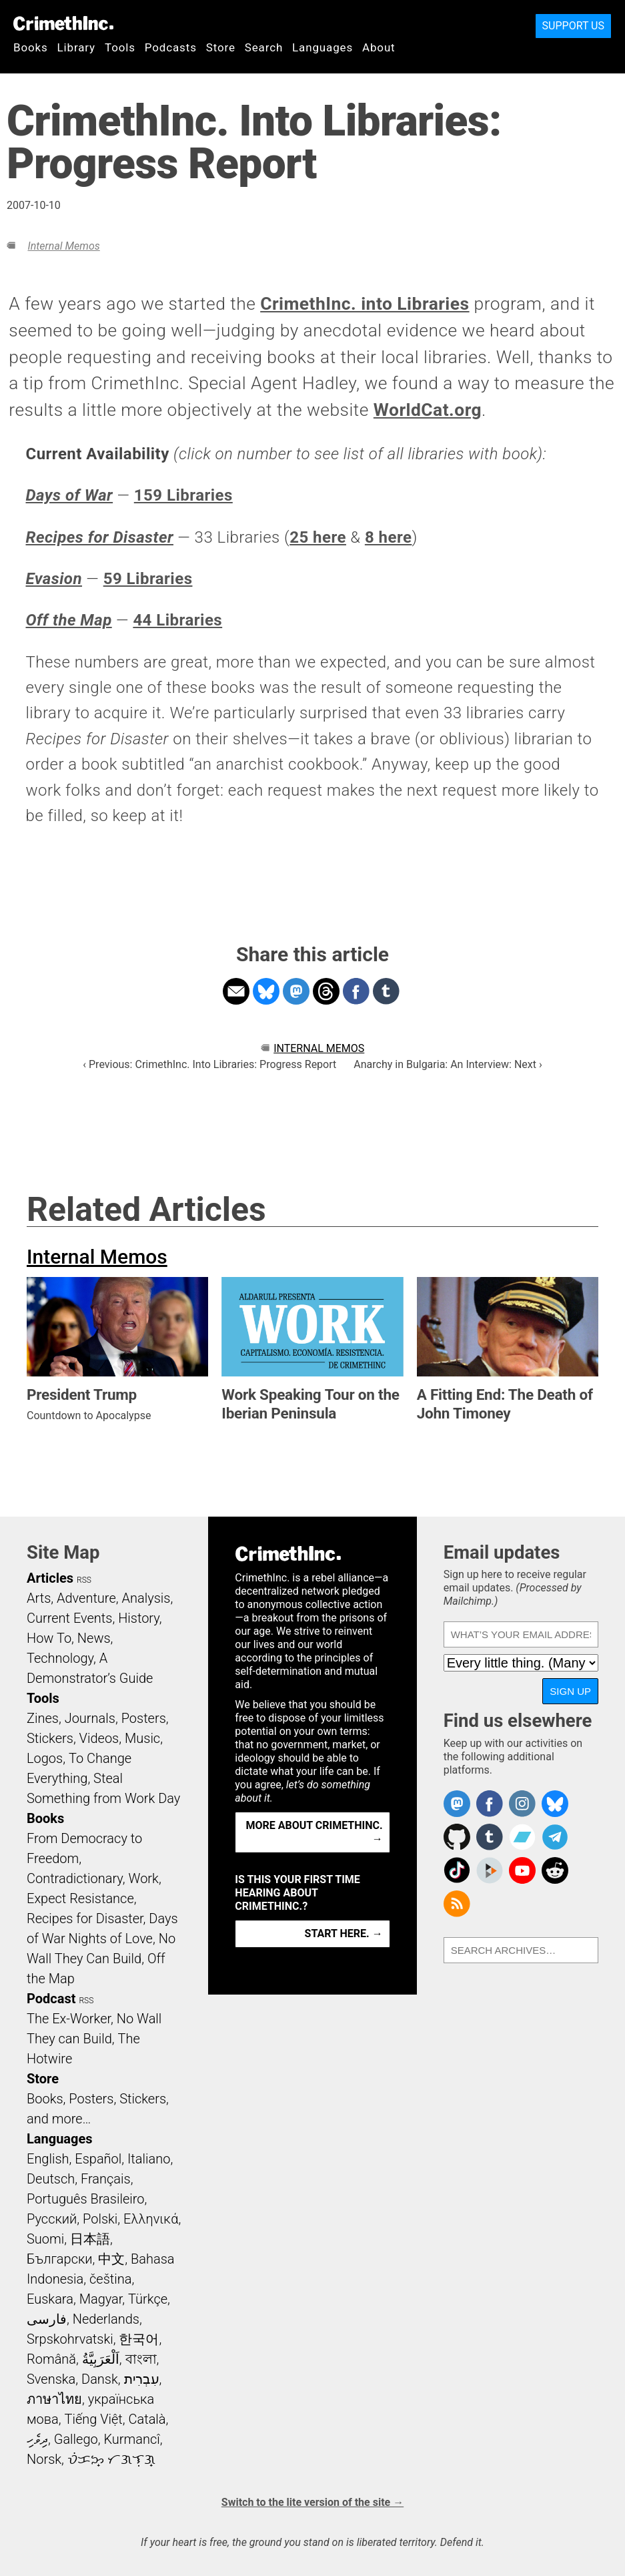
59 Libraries (148, 578)
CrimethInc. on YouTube (522, 1870)
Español (98, 2159)
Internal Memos (63, 246)
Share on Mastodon (296, 991)
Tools (120, 47)
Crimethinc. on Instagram (522, 1803)
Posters (143, 1718)
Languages (322, 47)
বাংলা (141, 2359)
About (379, 47)
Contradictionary (75, 1878)
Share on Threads (326, 991)
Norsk (44, 2459)
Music (142, 1738)
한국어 (139, 2339)
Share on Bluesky (266, 991)
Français (106, 2179)
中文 (111, 2259)
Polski (100, 2219)
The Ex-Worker (69, 2019)
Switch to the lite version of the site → (312, 2502)
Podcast (51, 1999)
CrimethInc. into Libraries (364, 304)
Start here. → (344, 1933)
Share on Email (236, 991)
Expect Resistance (80, 1898)
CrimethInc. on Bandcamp (522, 1837)
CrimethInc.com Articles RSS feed (457, 1903)
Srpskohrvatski (70, 2339)
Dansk (99, 2379)
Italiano (148, 2159)
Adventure (86, 1598)
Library (76, 47)
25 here (317, 537)
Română (51, 2359)
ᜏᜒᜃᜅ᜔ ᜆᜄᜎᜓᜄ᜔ (111, 2459)
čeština (110, 2279)
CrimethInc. (63, 23)
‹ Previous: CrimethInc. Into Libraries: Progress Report (209, 1064)
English (48, 2159)
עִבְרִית (141, 2379)
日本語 (90, 2239)
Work (144, 1878)
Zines (43, 1718)
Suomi (45, 2239)
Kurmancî (131, 2439)
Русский (52, 2219)
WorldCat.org (428, 410)
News (94, 1638)
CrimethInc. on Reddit (555, 1870)
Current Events (69, 1618)
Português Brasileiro (85, 2199)
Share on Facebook (356, 991)
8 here (388, 537)
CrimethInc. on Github (457, 1837)
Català (147, 2419)
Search (264, 47)
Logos (45, 1758)
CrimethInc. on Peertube (489, 1870)
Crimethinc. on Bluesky (555, 1803)
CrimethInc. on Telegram (555, 1837)
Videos (99, 1738)
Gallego (76, 2439)
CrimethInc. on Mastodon (457, 1803)
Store (220, 47)
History (138, 1618)
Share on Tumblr (386, 991)
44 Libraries (177, 620)
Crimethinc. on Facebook (489, 1803)
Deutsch (51, 2179)
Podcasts (171, 47)
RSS (84, 1580)
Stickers (50, 1738)
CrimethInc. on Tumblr (489, 1837)
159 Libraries (183, 495)
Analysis (145, 1598)
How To (49, 1638)
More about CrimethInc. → (314, 1832)
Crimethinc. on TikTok (457, 1870)
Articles (50, 1578)
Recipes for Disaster (85, 1918)
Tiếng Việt (93, 2419)
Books (30, 47)
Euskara (50, 2299)
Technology (60, 1658)
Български (60, 2259)
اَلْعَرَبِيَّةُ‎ (100, 2359)
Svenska (51, 2379)
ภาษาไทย (54, 2399)
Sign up (570, 1691)
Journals (90, 1718)
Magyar (101, 2299)
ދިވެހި (37, 2439)
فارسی (47, 2319)
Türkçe (147, 2299)
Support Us (573, 25)
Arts (39, 1598)
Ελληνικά (150, 2219)
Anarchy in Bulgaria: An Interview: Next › (448, 1064)
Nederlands (106, 2319)
